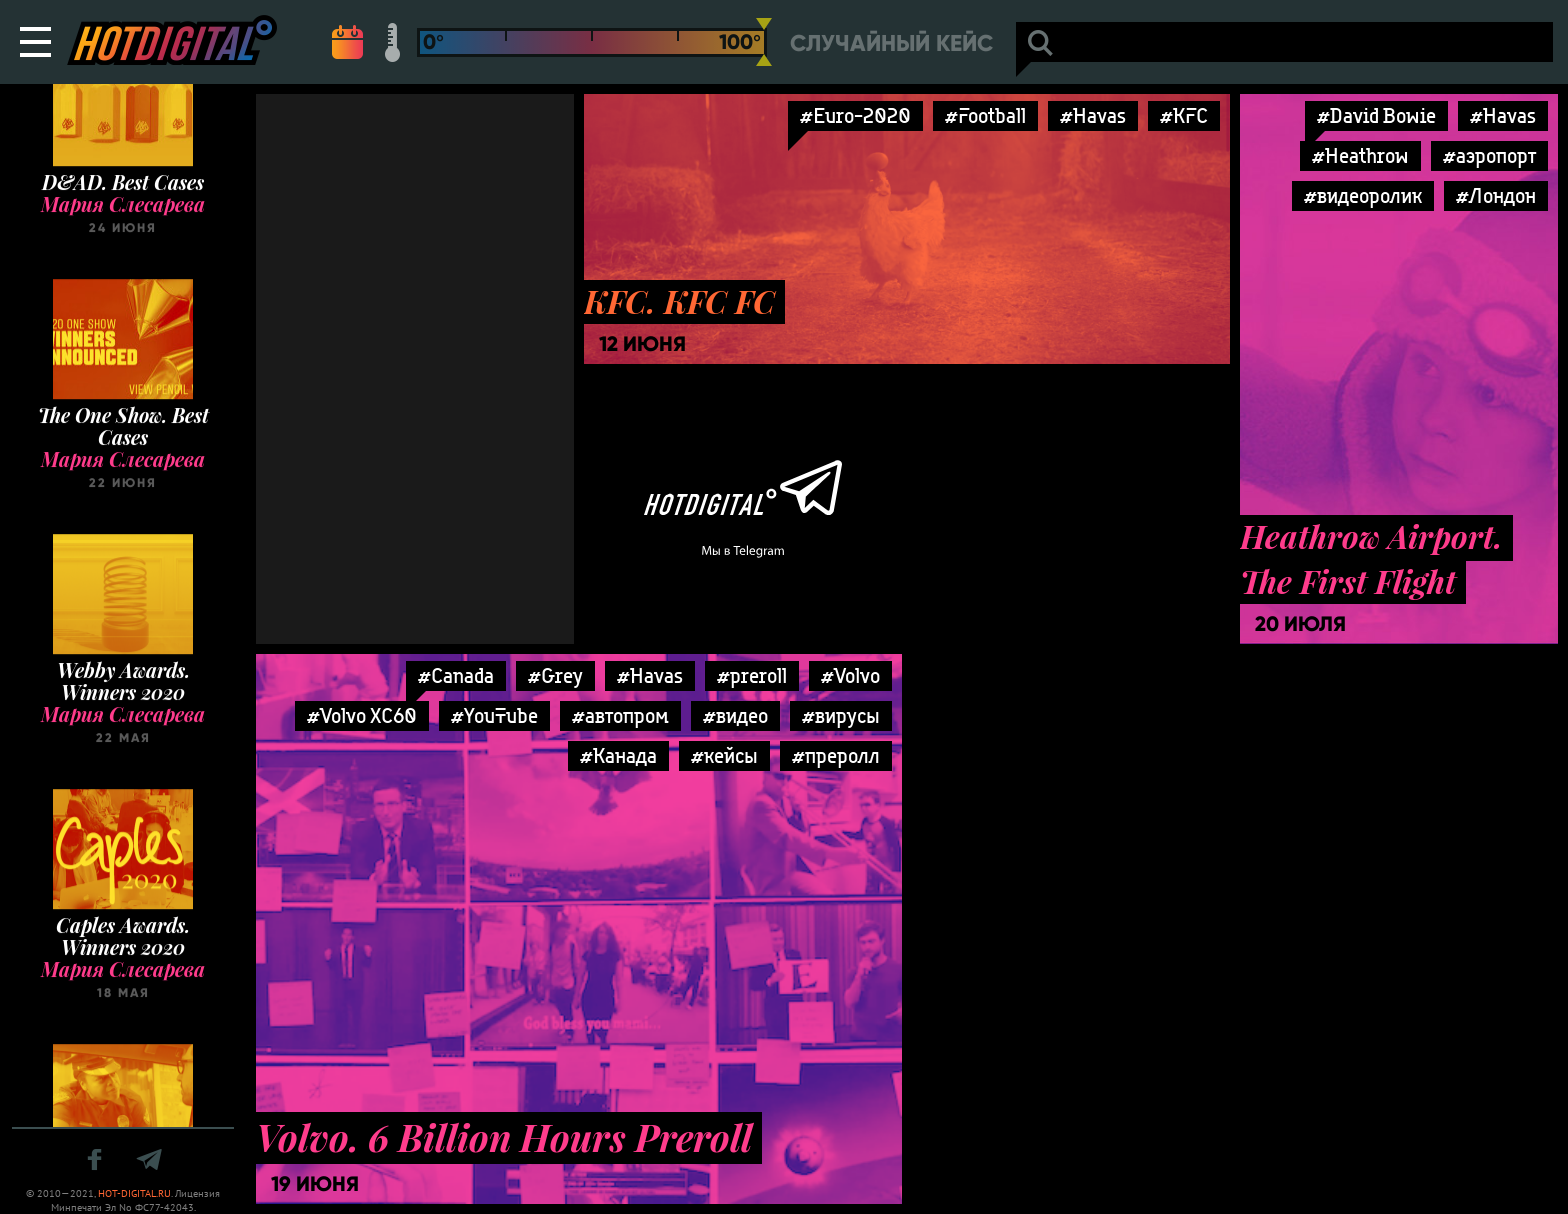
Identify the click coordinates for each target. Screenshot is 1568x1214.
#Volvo (850, 675)
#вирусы (841, 715)
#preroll (752, 675)
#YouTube (494, 715)
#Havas (1093, 115)
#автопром (620, 715)
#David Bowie (1376, 115)
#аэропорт (1489, 155)
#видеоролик (1363, 195)
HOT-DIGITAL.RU (134, 1193)
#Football (985, 115)
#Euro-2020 (855, 115)
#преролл (836, 755)
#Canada (456, 675)
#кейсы (724, 755)
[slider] (764, 42)
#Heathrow (1360, 155)
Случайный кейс (891, 43)
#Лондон (1496, 195)
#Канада (618, 755)
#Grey (555, 675)
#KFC (1184, 115)
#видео (735, 715)
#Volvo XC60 (362, 715)
